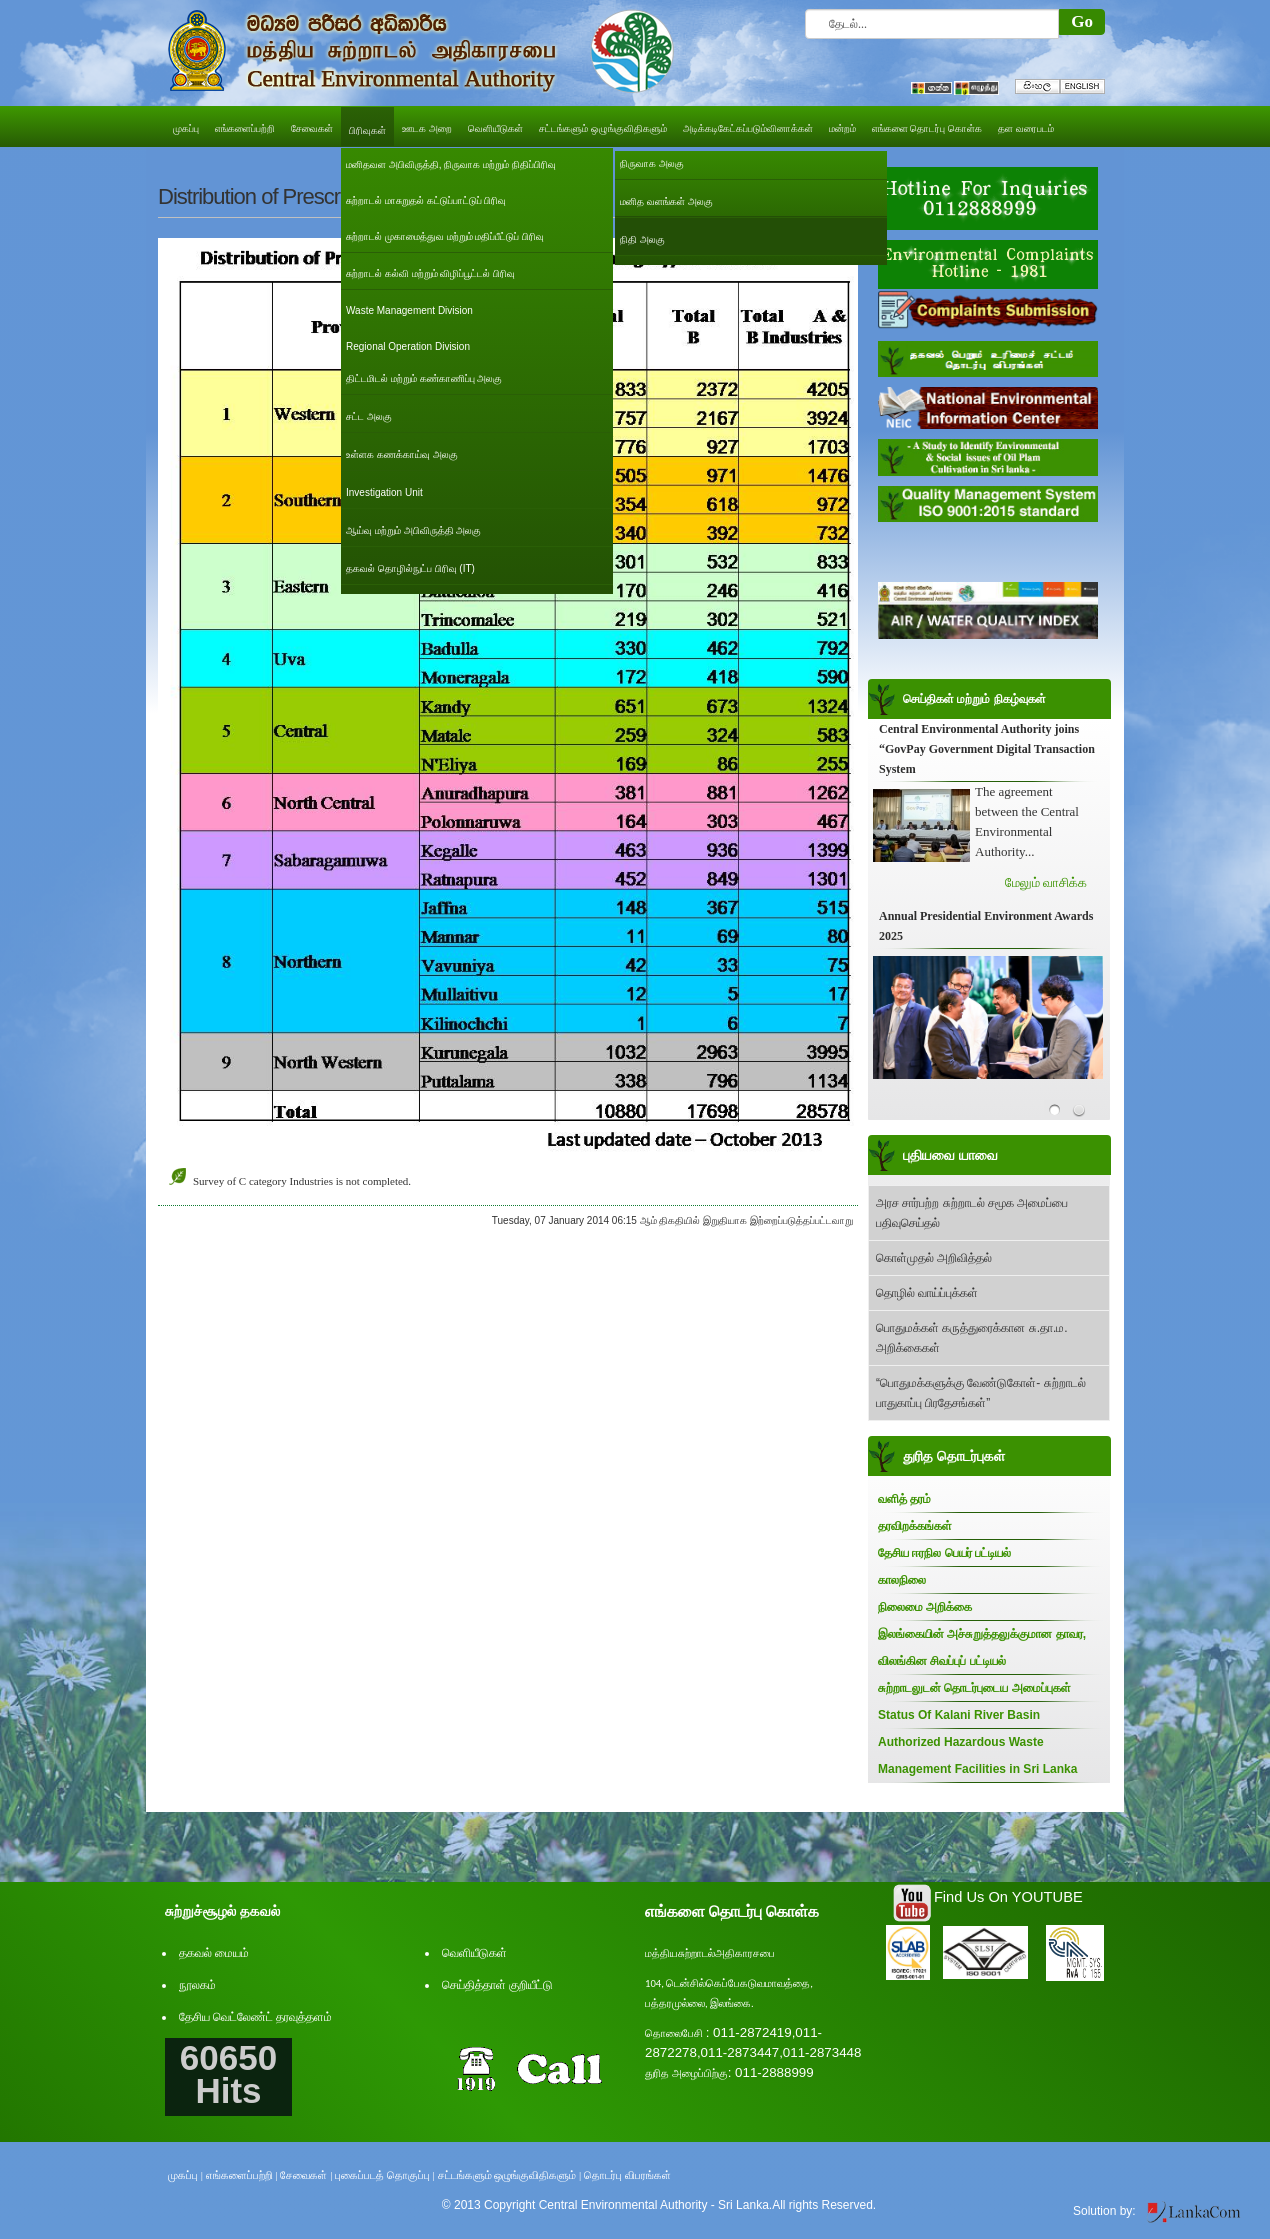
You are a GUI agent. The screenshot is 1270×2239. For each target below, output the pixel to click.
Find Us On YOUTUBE (1008, 1897)
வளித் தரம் (904, 1499)
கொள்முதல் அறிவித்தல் (934, 1258)
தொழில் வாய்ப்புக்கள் (927, 1293)
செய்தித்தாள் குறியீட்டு (497, 1985)
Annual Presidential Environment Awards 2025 (986, 926)
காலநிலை (902, 1580)
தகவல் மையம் (214, 1953)
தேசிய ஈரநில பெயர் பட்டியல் (944, 1553)
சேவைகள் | (306, 2175)
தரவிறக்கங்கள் (915, 1526)
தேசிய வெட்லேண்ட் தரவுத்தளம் (255, 2017)
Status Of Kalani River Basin (959, 1715)
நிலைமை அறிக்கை (925, 1607)
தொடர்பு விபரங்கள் (627, 2175)
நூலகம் (197, 1985)
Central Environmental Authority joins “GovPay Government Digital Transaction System (987, 749)
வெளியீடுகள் (474, 1953)
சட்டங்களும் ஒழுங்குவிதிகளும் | (510, 2175)
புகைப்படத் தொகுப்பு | (385, 2175)
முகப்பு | (185, 2175)
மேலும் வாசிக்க (1046, 882)
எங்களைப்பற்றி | (242, 2175)
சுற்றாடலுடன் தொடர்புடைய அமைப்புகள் (974, 1688)
